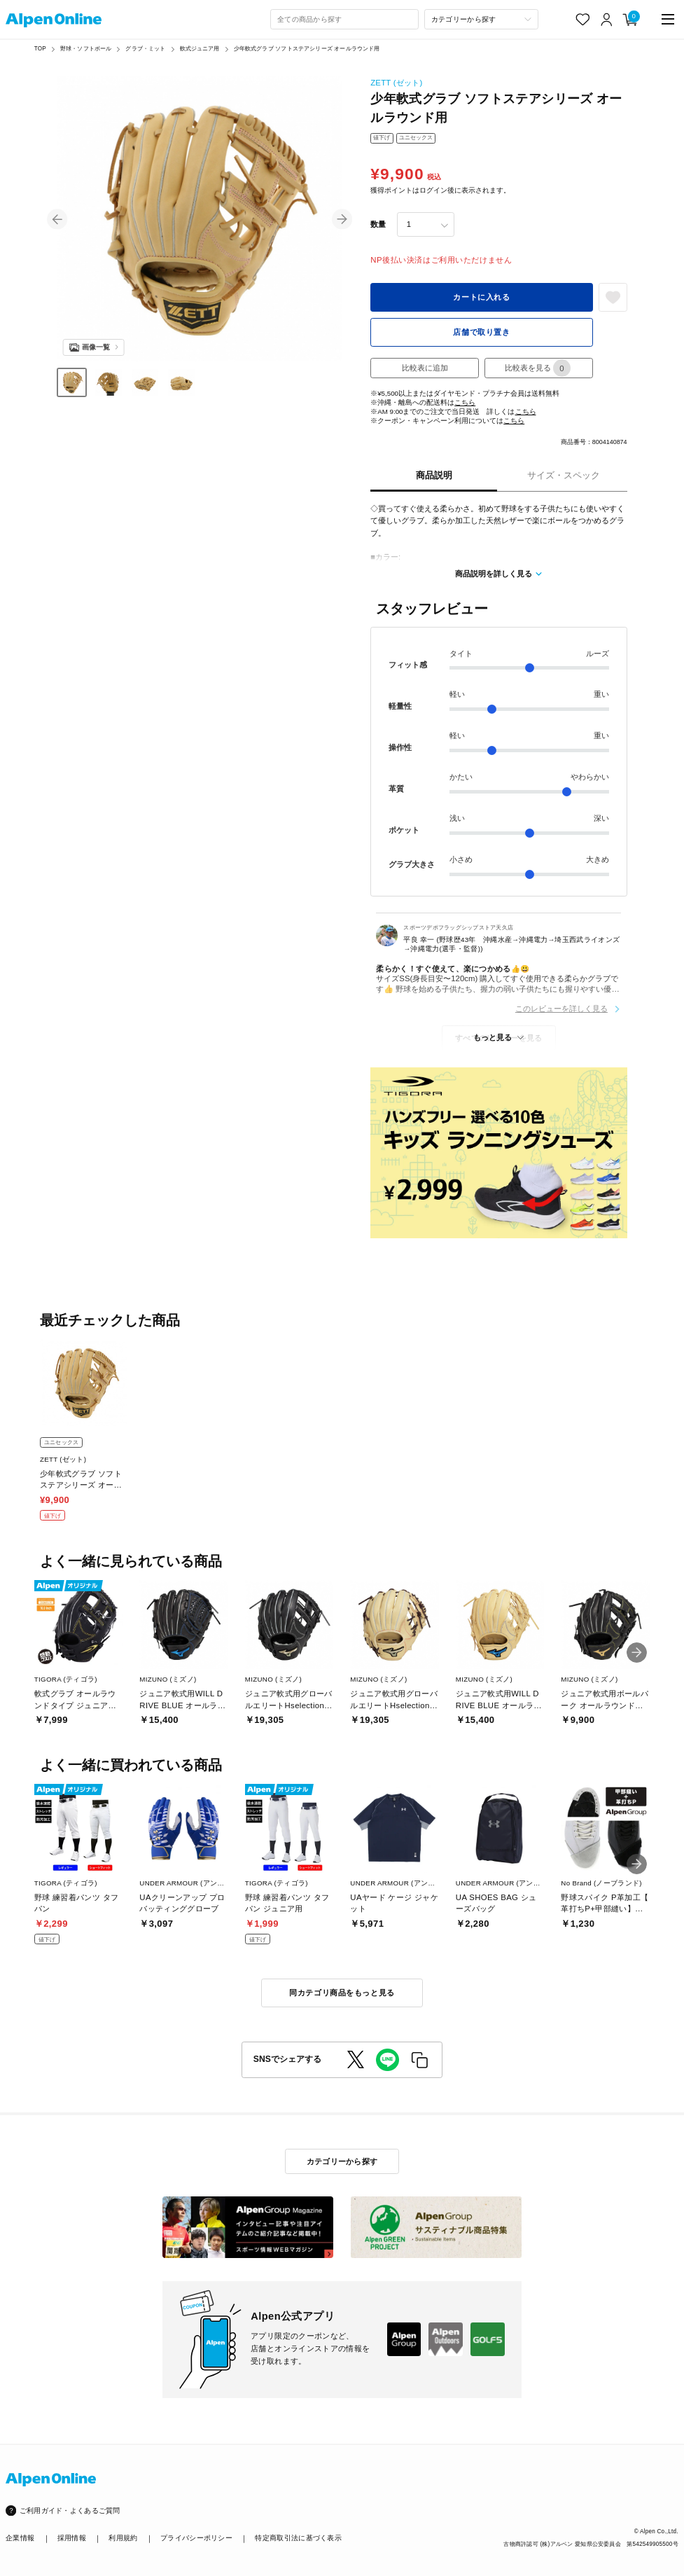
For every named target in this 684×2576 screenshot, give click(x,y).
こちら (464, 402)
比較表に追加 (425, 367)
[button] (57, 219)
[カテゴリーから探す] (481, 19)
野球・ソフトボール (85, 49)
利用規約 (123, 2538)
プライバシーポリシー (196, 2538)
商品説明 (434, 475)
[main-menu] (668, 19)
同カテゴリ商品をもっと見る (341, 1992)
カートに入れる (481, 297)
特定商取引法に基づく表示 (298, 2538)
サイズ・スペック (563, 475)
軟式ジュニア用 (200, 49)
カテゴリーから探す (342, 2161)
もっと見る (492, 1037)
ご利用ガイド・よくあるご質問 (70, 2510)
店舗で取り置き (481, 332)
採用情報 (71, 2538)
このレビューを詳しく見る (561, 1008)
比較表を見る (538, 368)
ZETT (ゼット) (396, 82)
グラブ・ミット (145, 49)
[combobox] (344, 19)
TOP (40, 49)
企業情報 (20, 2538)
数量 (378, 224)
